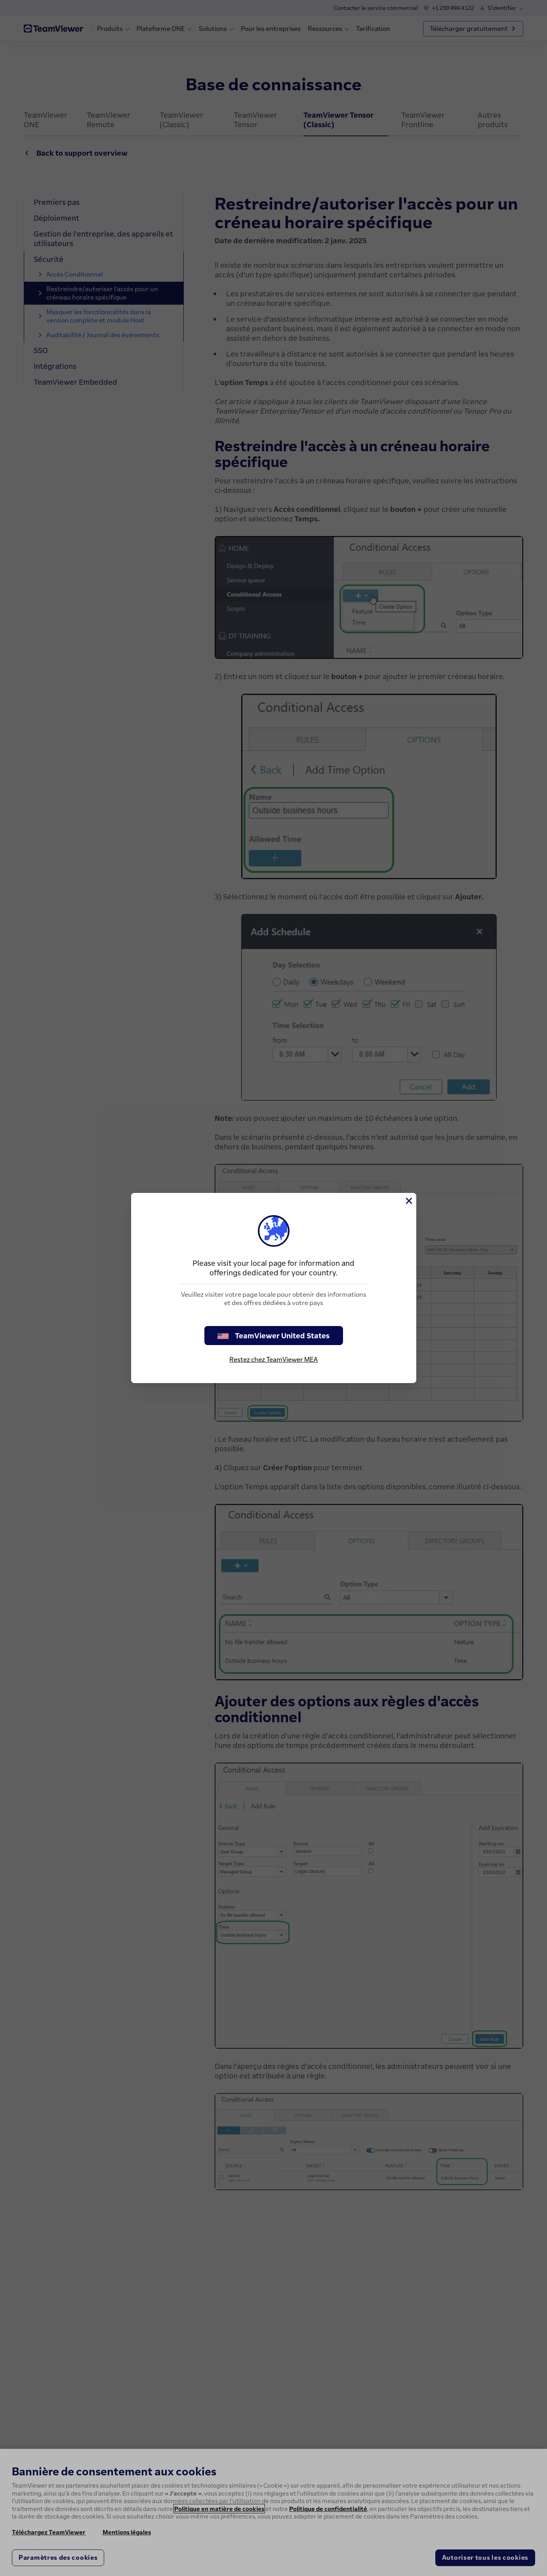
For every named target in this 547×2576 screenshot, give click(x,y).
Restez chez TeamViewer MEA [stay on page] (273, 1359)
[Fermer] (408, 1201)
